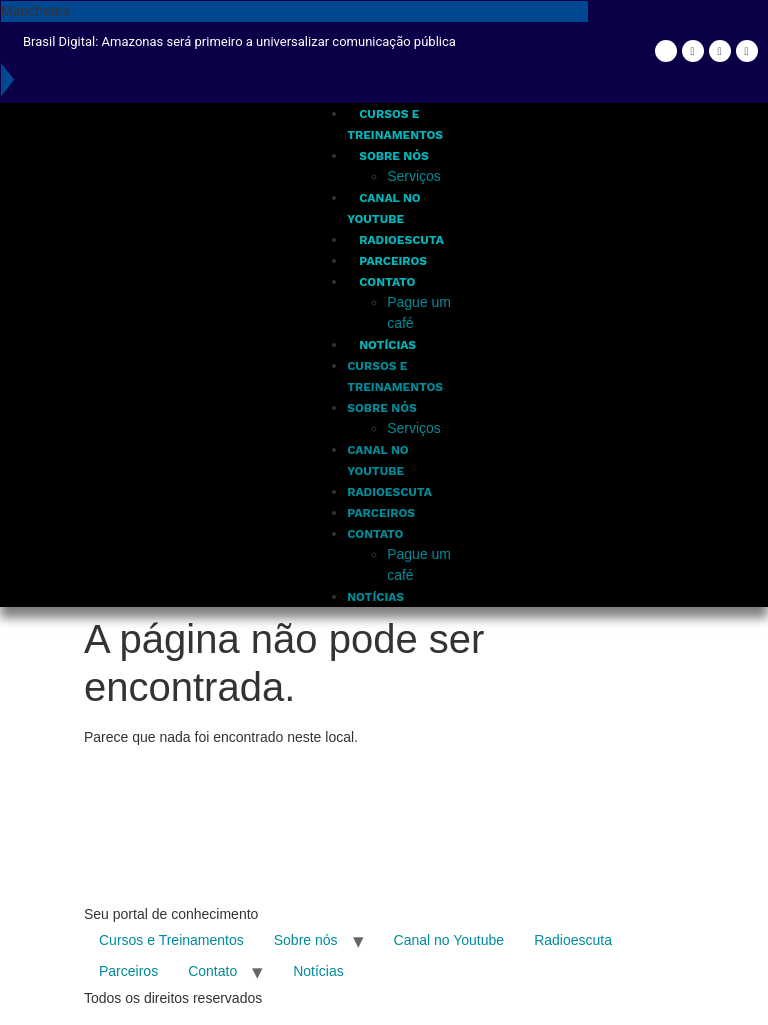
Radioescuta (401, 240)
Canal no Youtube (449, 940)
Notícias (387, 345)
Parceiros (393, 261)
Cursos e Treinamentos (171, 940)
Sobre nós (393, 156)
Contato (387, 282)
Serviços (414, 176)
